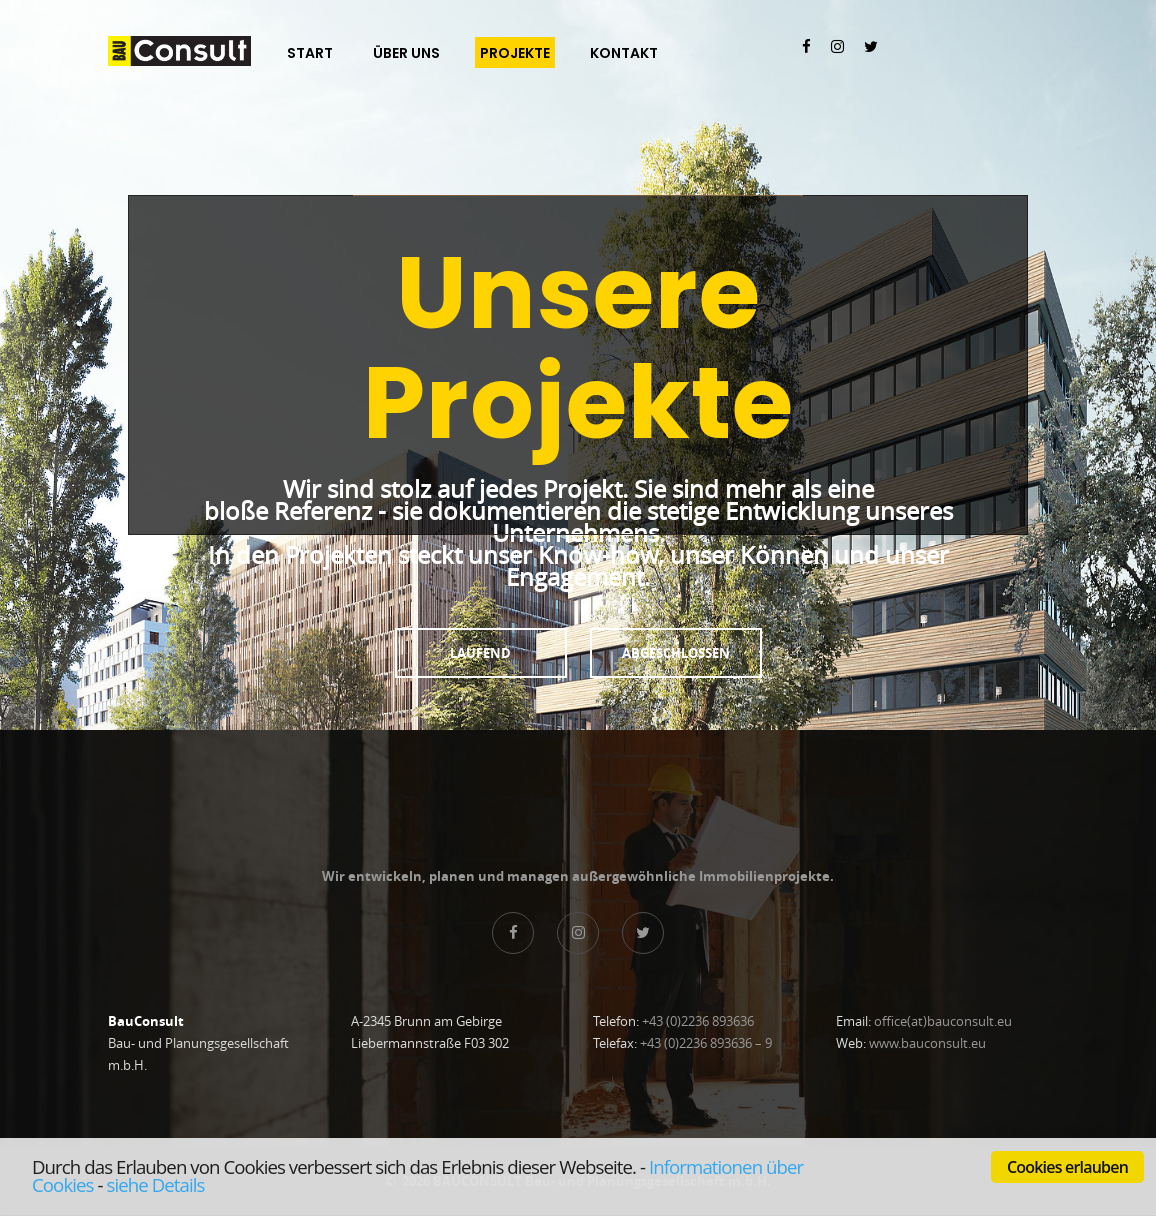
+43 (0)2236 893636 (698, 1021)
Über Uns (406, 53)
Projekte (515, 53)
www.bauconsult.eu (927, 1043)
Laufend (480, 653)
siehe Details (155, 1184)
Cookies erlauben (1067, 1167)
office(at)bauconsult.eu (943, 1021)
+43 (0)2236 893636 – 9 (706, 1043)
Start (310, 53)
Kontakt (624, 53)
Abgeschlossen (676, 653)
